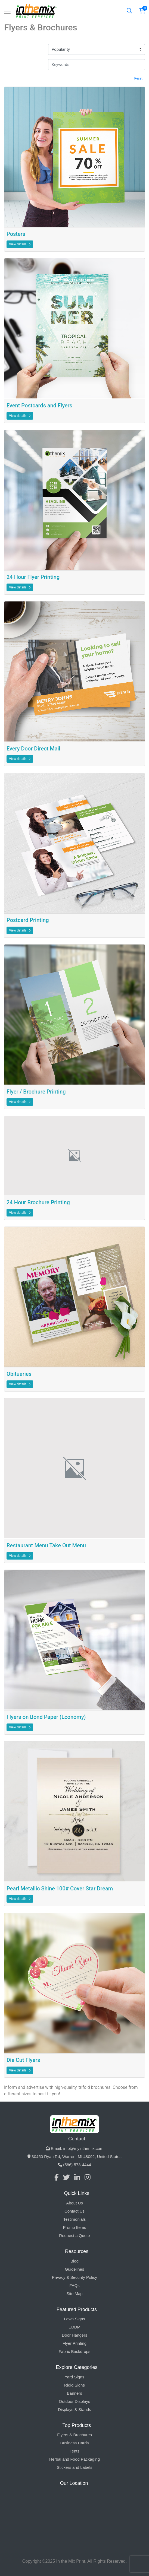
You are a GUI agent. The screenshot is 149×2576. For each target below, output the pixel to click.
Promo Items (74, 2227)
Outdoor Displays (74, 2401)
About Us (74, 2203)
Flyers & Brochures (74, 2434)
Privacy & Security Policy (74, 2277)
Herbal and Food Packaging (74, 2459)
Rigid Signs (74, 2385)
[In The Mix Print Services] (37, 11)
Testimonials (74, 2219)
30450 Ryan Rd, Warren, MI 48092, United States (74, 2156)
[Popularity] (96, 49)
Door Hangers (74, 2335)
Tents (74, 2451)
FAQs (74, 2285)
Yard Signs (74, 2377)
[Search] (129, 11)
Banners (74, 2393)
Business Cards (74, 2443)
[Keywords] (96, 64)
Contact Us (74, 2211)
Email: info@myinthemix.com (75, 2148)
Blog (74, 2261)
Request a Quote (74, 2235)
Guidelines (74, 2269)
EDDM (74, 2327)
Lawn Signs (74, 2319)
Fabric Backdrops (75, 2351)
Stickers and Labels (74, 2467)
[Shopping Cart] (142, 11)
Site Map (74, 2293)
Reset (138, 78)
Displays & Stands (74, 2409)
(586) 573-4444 (74, 2164)
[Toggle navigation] (7, 11)
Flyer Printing (74, 2343)
